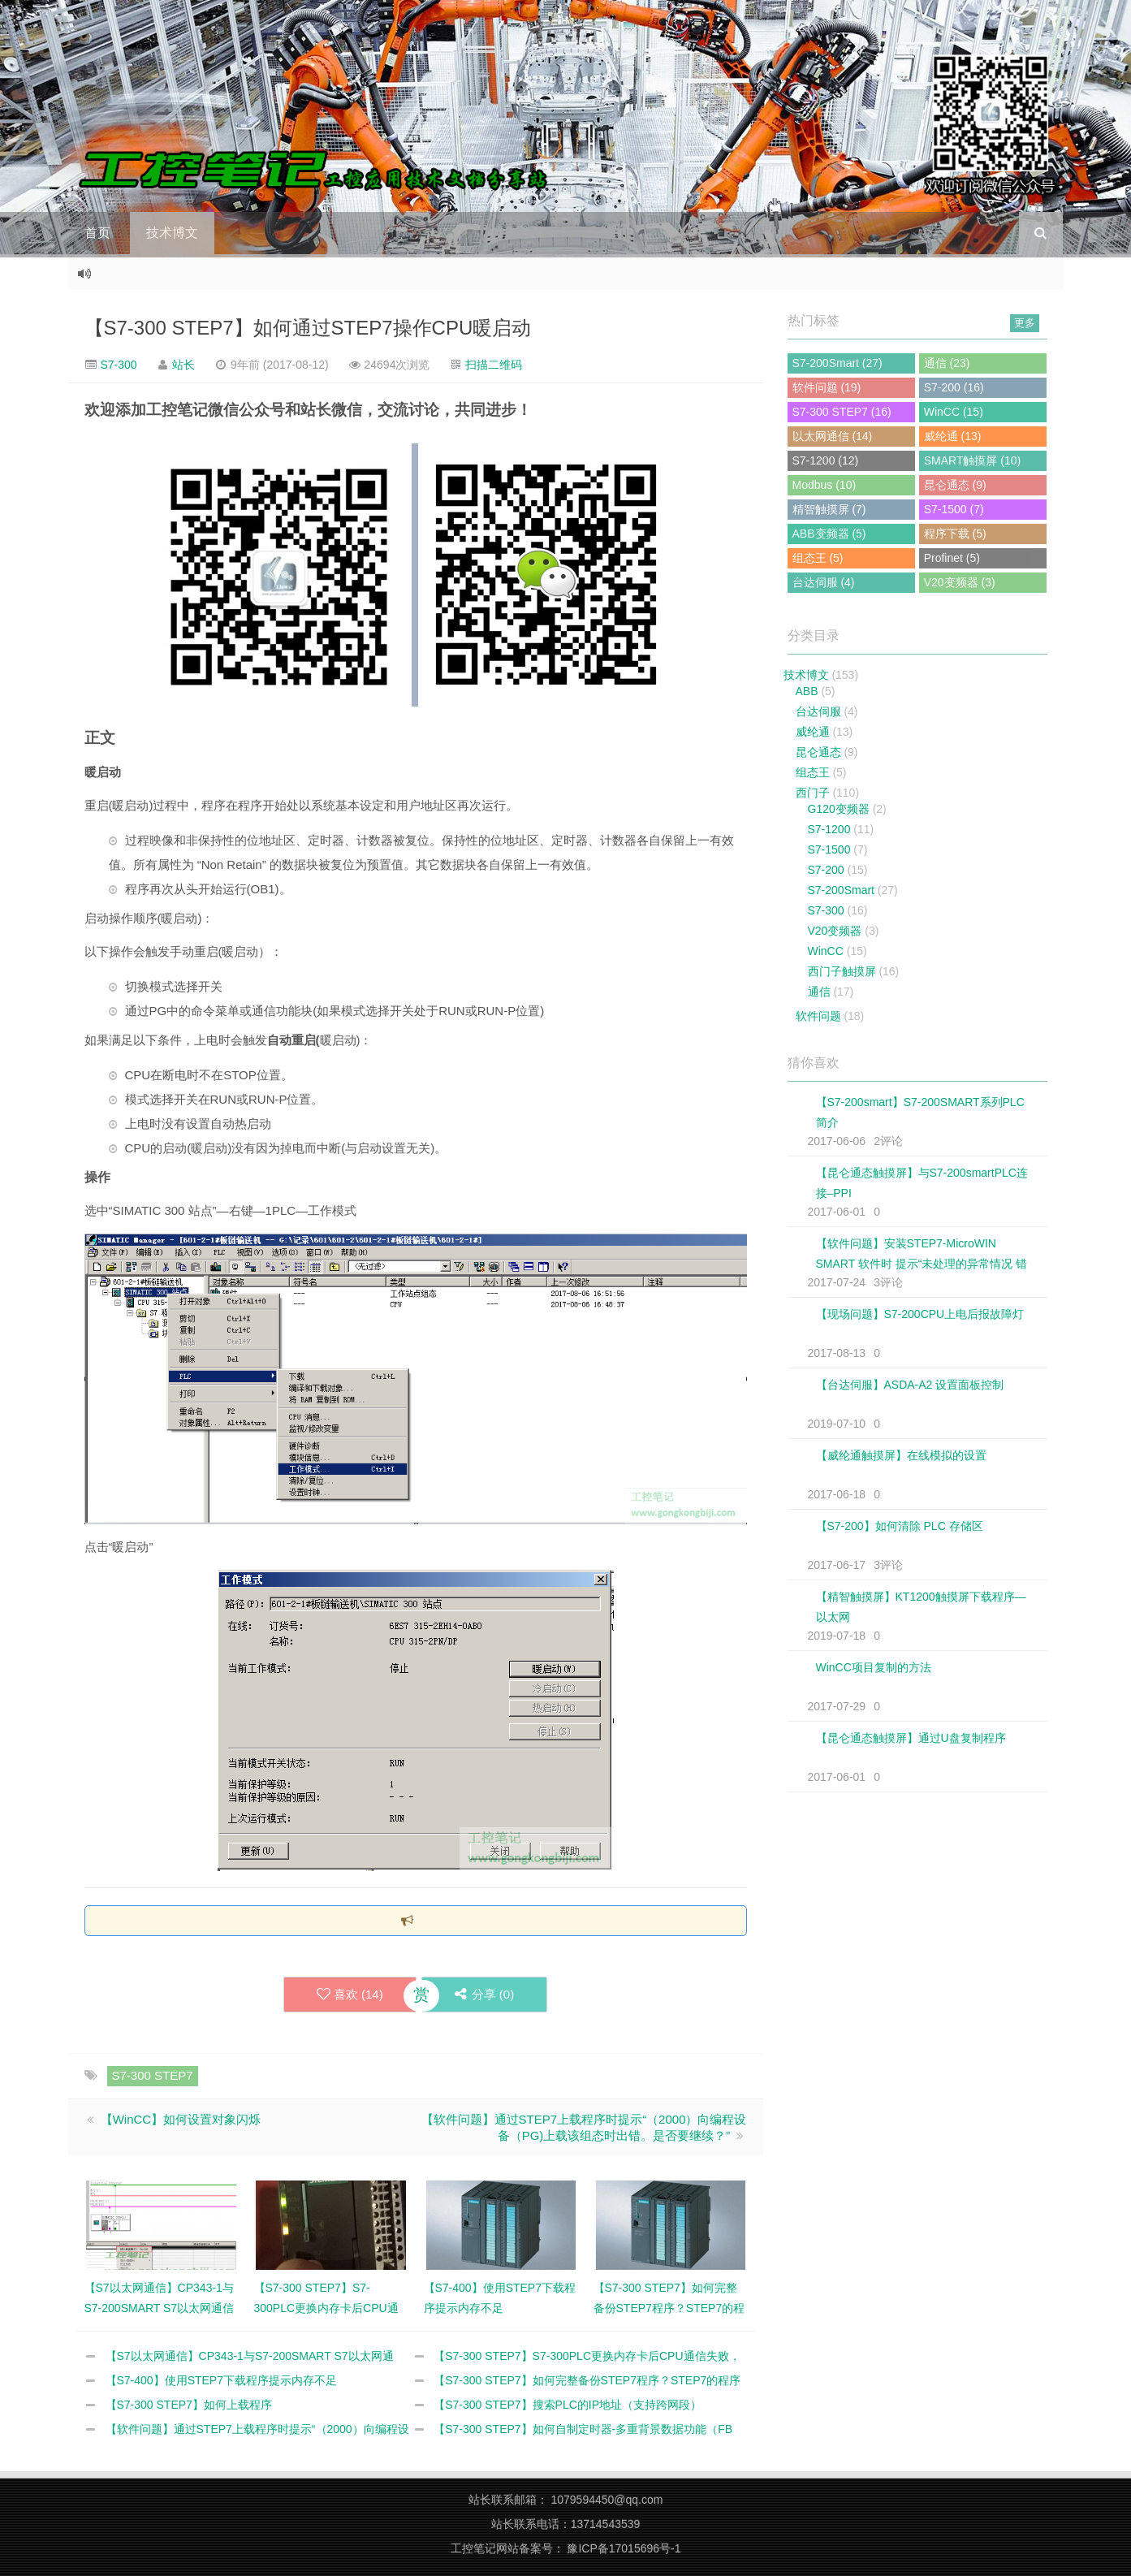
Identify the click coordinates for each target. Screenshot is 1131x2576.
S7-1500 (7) (954, 509)
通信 (819, 991)
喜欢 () (350, 1994)
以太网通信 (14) (832, 436)
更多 (1024, 323)
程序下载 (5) (955, 533)
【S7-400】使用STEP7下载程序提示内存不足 (222, 2380)
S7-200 (826, 869)
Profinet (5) (952, 557)
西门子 (813, 792)
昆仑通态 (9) (955, 484)
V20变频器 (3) (959, 582)
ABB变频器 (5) (829, 533)
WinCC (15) (953, 411)
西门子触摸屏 (842, 971)
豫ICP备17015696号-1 (623, 2548)
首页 (97, 233)
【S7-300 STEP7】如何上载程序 (189, 2404)
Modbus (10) (824, 484)
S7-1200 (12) (825, 460)
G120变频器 (839, 808)
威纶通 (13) (953, 436)
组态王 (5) (818, 557)
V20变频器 (835, 930)
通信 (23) (947, 363)
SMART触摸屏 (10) (972, 460)
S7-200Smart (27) (837, 363)
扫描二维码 (493, 364)
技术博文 (172, 233)
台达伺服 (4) (823, 582)
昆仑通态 (818, 752)
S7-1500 (829, 849)
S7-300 (117, 364)
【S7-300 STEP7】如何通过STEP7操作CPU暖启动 (308, 328)
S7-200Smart (841, 890)
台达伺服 (818, 711)
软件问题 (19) (826, 387)
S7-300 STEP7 (152, 2075)
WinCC (826, 950)
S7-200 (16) (954, 387)
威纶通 (813, 731)
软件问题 (818, 1015)
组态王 (813, 772)
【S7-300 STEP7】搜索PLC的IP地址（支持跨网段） (567, 2404)
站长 (183, 364)
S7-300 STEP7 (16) (841, 411)
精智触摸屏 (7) (829, 509)
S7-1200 (829, 829)
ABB (807, 691)
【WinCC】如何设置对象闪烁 (181, 2119)
